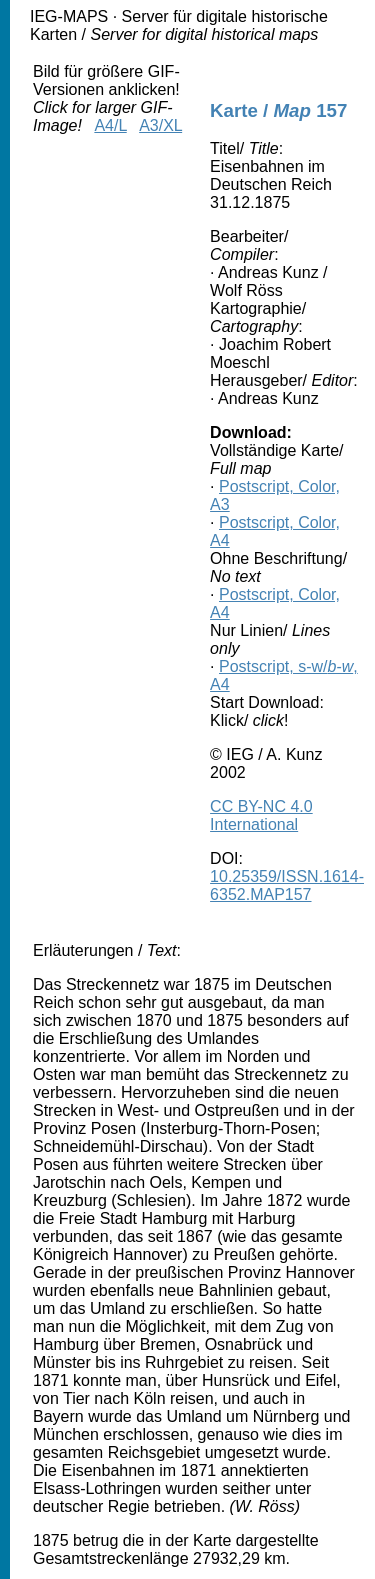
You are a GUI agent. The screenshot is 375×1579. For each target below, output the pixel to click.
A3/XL (160, 125)
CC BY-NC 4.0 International (261, 815)
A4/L (110, 125)
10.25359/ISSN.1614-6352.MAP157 (287, 885)
